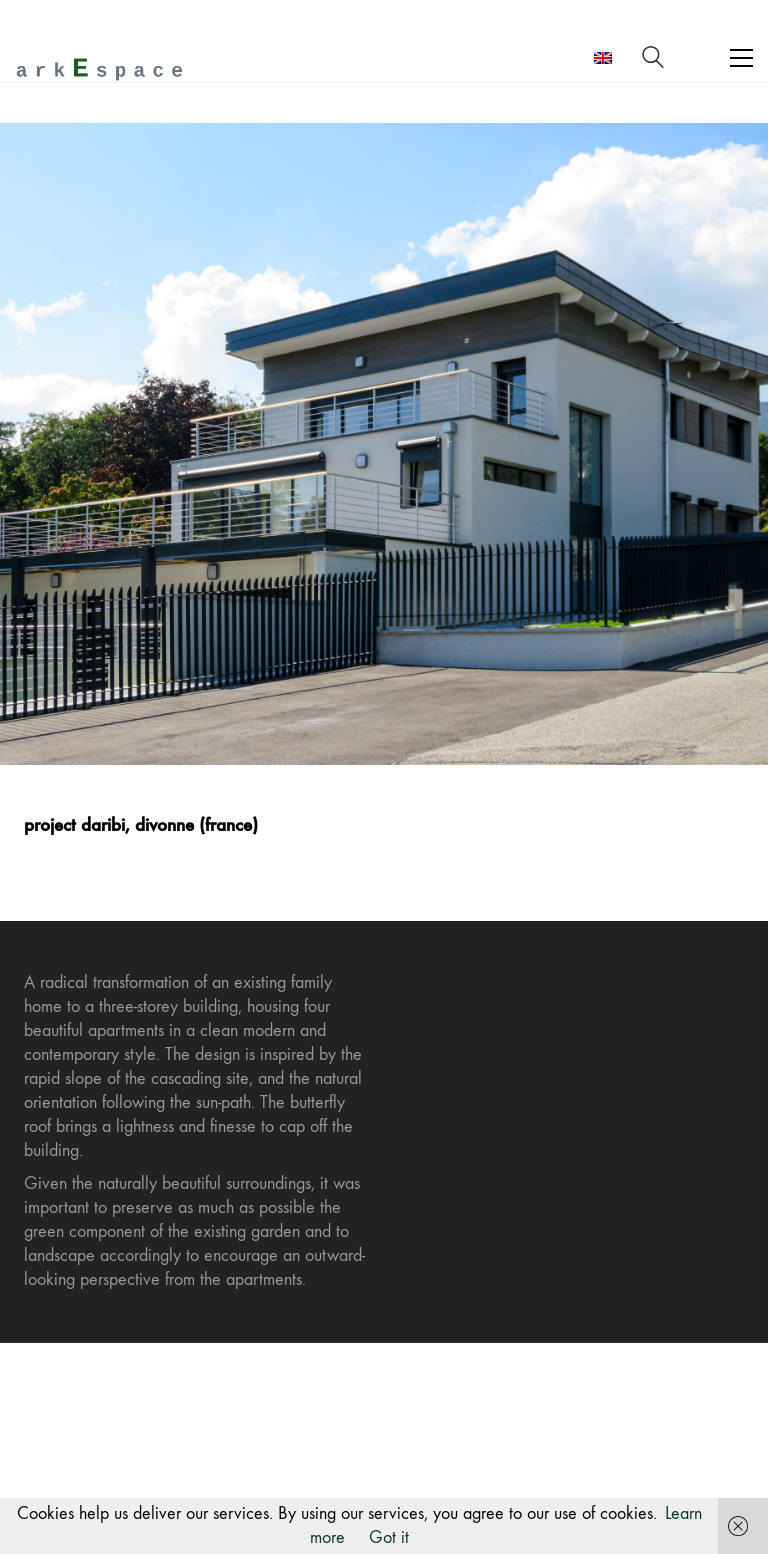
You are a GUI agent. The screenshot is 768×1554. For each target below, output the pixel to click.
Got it (389, 1537)
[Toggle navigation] (718, 58)
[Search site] (653, 60)
